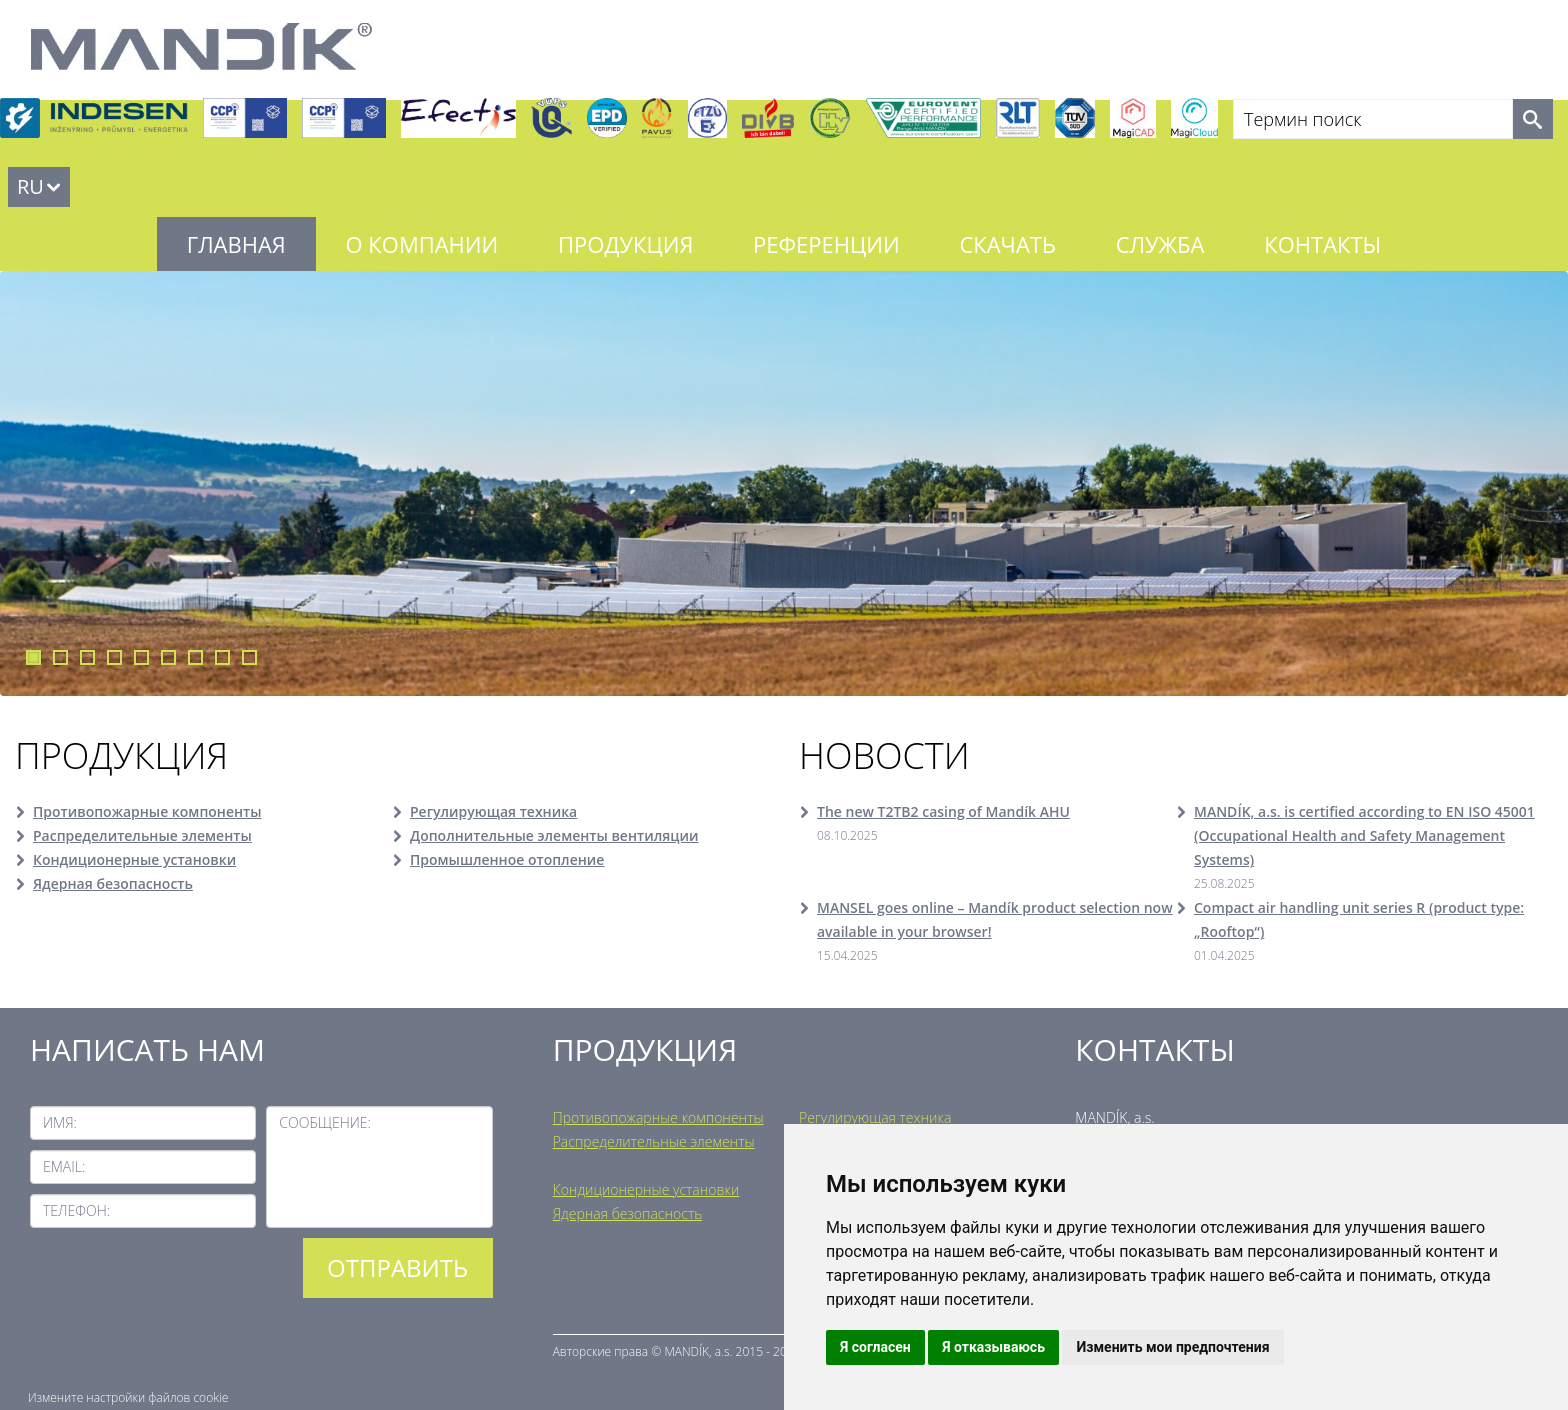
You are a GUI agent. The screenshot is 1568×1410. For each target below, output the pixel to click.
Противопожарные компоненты (147, 811)
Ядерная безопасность (113, 883)
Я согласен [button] (875, 1347)
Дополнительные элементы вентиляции (554, 835)
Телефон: (76, 1210)
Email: (64, 1166)
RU (30, 186)
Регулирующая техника (493, 811)
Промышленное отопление (507, 859)
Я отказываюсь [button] (993, 1347)
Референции (826, 244)
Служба (1160, 244)
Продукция (625, 244)
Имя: (60, 1122)
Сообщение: (325, 1122)
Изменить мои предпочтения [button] (1172, 1347)
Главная (236, 244)
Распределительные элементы (142, 835)
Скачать (1007, 244)
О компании (422, 244)
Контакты (1322, 244)
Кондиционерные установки (134, 859)
